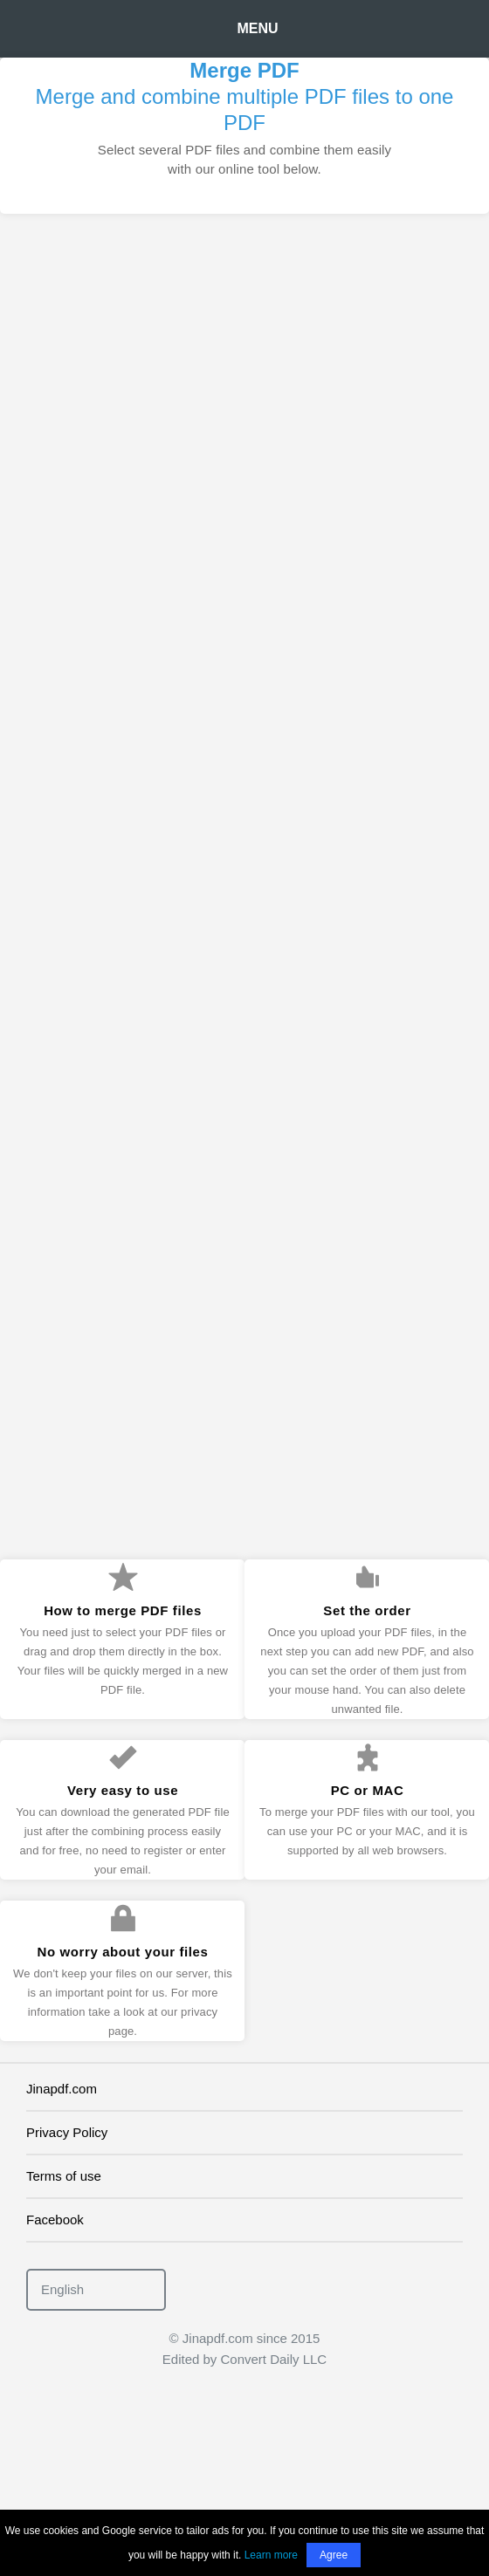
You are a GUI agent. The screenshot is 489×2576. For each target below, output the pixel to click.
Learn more (271, 2555)
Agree (334, 2555)
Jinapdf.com (61, 2088)
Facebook (55, 2219)
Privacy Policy (66, 2132)
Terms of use (63, 2175)
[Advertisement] (240, 416)
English (62, 2289)
